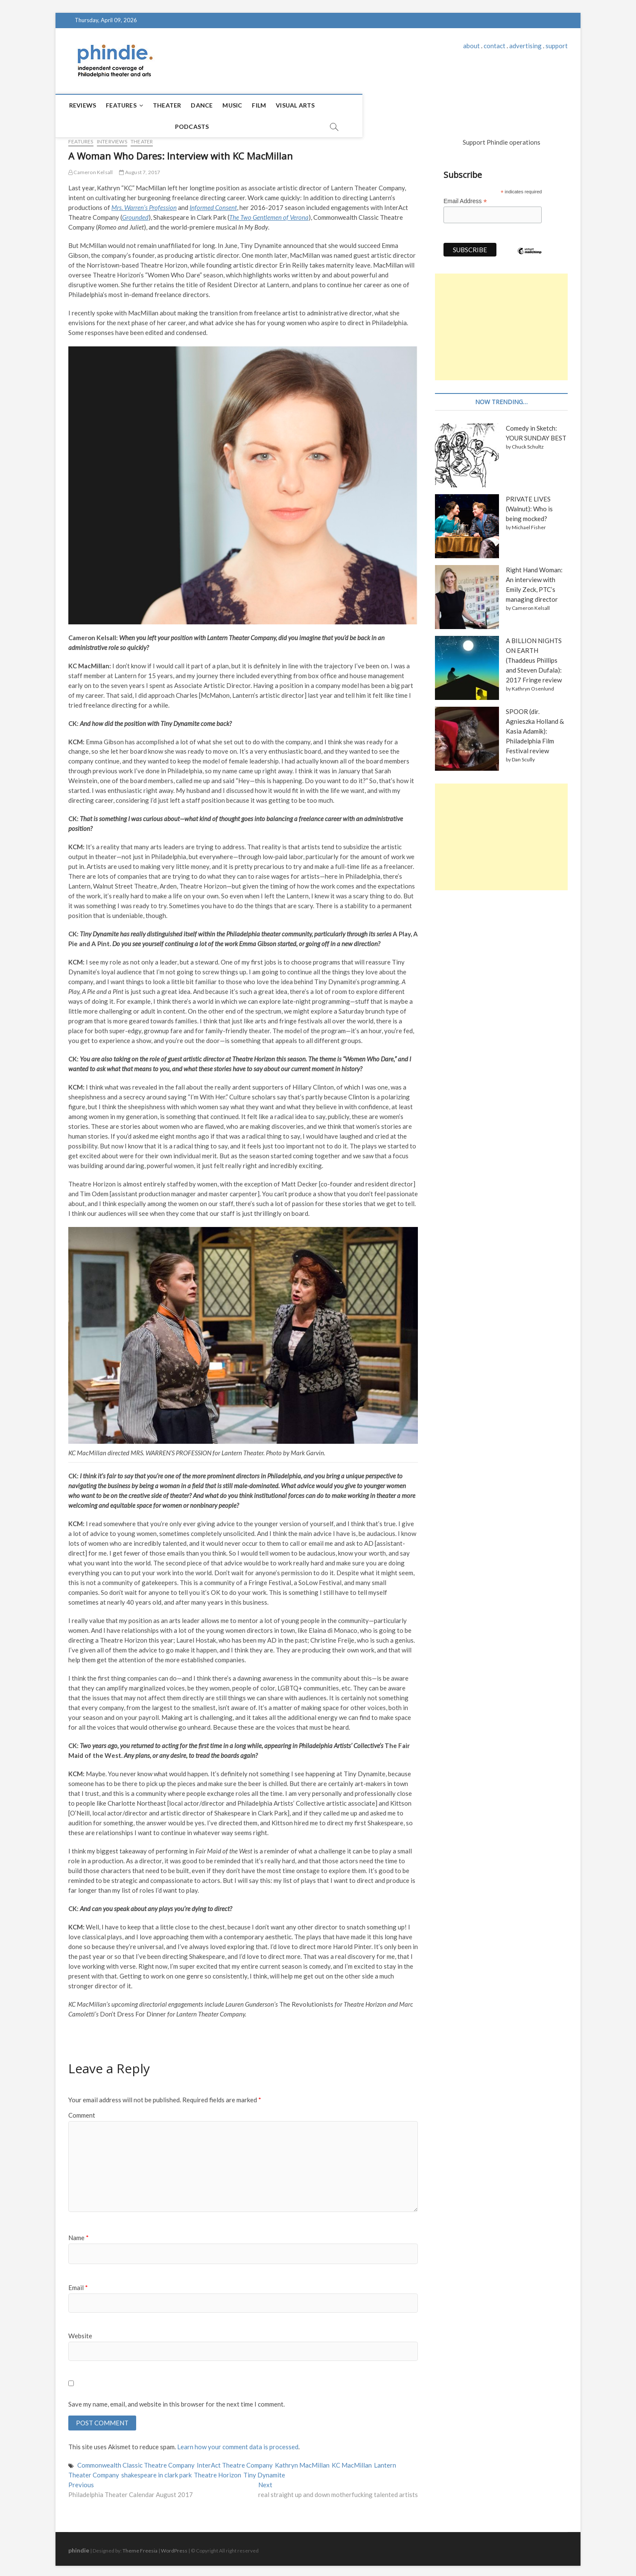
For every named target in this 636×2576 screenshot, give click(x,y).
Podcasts (345, 105)
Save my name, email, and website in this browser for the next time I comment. (176, 2400)
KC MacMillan (352, 2462)
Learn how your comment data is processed (237, 2444)
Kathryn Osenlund (533, 685)
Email (78, 2284)
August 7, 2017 (139, 168)
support (557, 46)
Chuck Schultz (528, 443)
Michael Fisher (529, 523)
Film (263, 105)
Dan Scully (523, 755)
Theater (170, 105)
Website (80, 2332)
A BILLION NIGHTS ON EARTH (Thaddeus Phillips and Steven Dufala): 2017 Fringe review (534, 656)
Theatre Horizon (217, 2472)
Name (78, 2234)
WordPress (174, 2548)
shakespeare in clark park (156, 2472)
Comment (81, 2111)
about (471, 46)
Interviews (112, 137)
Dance (205, 105)
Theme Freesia (140, 2548)
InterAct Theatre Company (235, 2462)
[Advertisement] (501, 323)
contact (494, 46)
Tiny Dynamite (264, 2472)
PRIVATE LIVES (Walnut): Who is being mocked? (529, 505)
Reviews (86, 105)
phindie (78, 2547)
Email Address (465, 197)
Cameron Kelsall (90, 168)
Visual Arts (298, 105)
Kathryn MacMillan (302, 2462)
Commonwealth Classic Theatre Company (136, 2462)
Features (124, 105)
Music (236, 105)
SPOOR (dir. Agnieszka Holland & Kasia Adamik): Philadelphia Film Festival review (535, 727)
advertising (525, 46)
